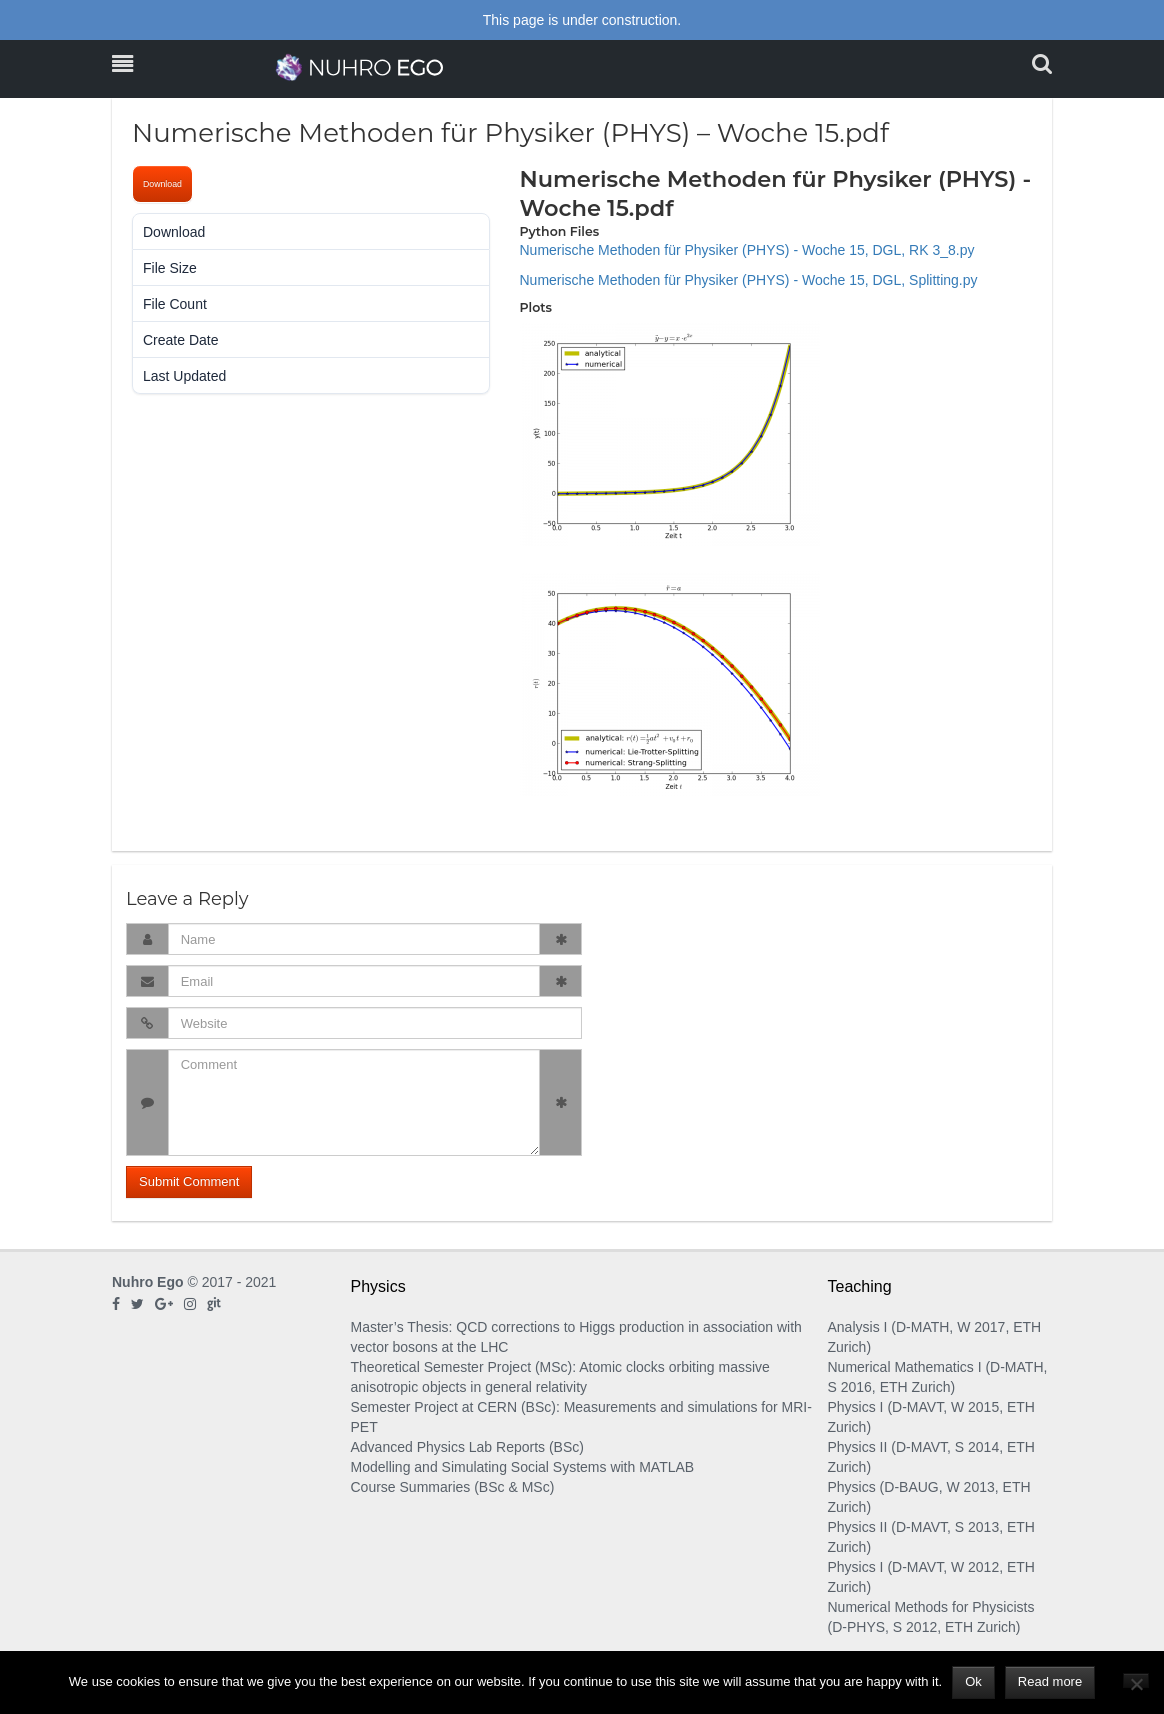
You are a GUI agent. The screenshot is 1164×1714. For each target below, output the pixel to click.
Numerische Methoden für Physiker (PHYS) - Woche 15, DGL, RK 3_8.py (747, 250)
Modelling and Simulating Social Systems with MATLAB (523, 1467)
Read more (1050, 1681)
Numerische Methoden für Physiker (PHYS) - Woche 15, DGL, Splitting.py (749, 280)
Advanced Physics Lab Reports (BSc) (467, 1447)
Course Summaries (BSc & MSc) (453, 1487)
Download (162, 184)
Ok (973, 1681)
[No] (1136, 1680)
